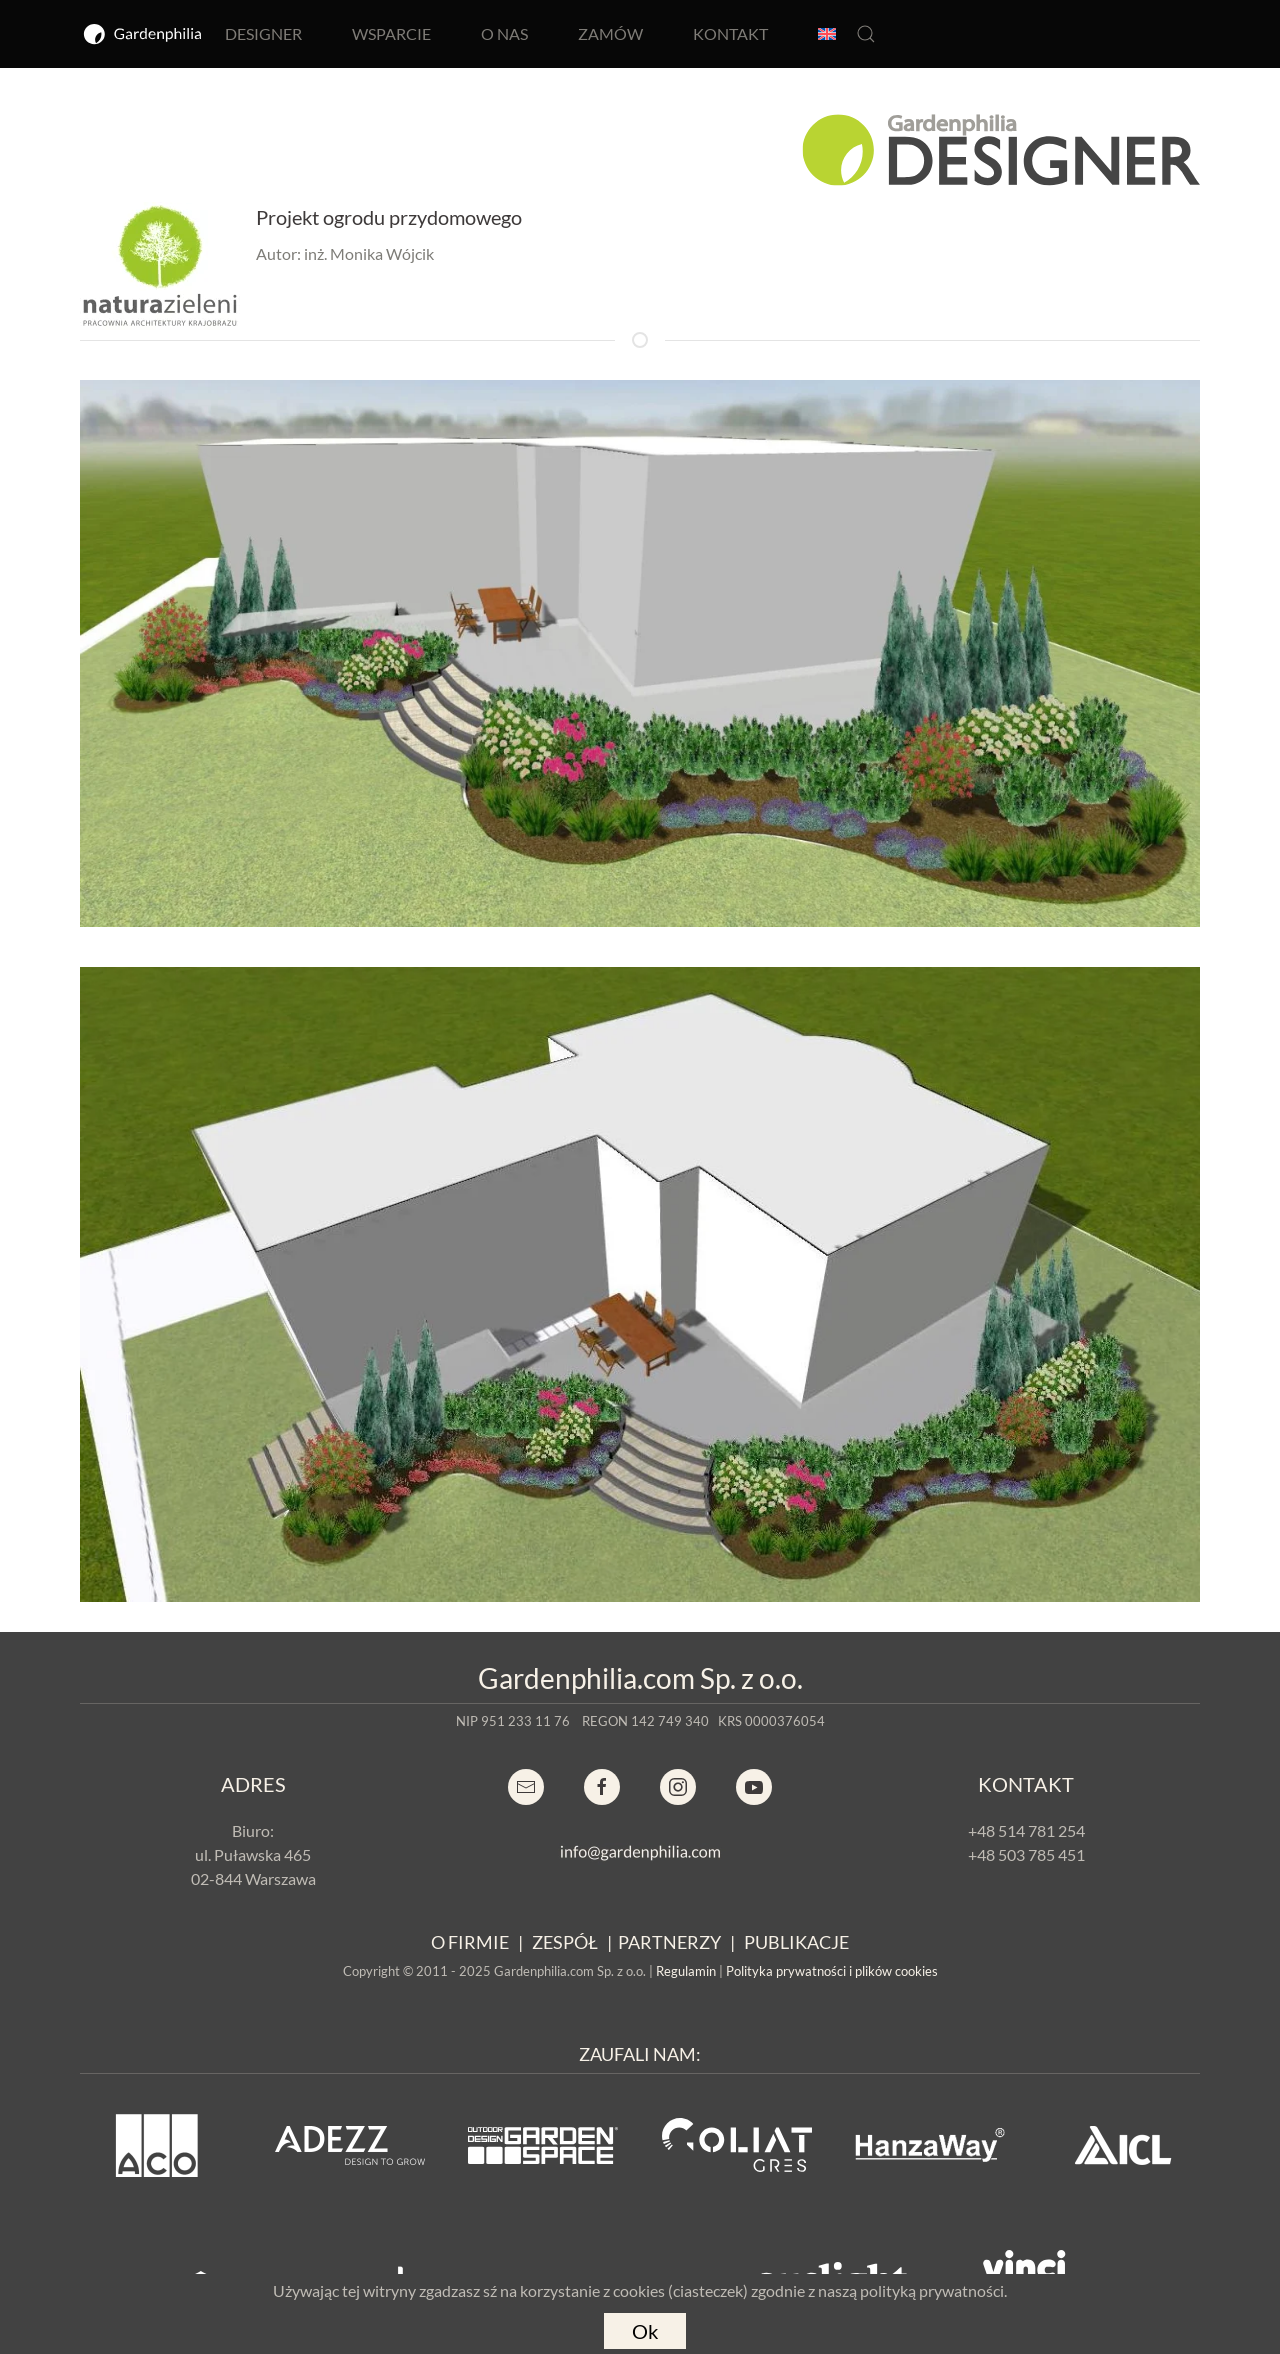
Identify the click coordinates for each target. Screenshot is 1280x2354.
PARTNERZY (669, 1942)
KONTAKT (730, 33)
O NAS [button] (504, 33)
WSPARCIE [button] (391, 33)
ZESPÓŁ (565, 1942)
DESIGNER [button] (263, 33)
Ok (645, 2331)
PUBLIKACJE (796, 1942)
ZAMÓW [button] (610, 33)
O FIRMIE (470, 1942)
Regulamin (686, 1971)
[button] (866, 34)
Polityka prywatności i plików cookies (832, 1971)
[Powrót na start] (142, 34)
